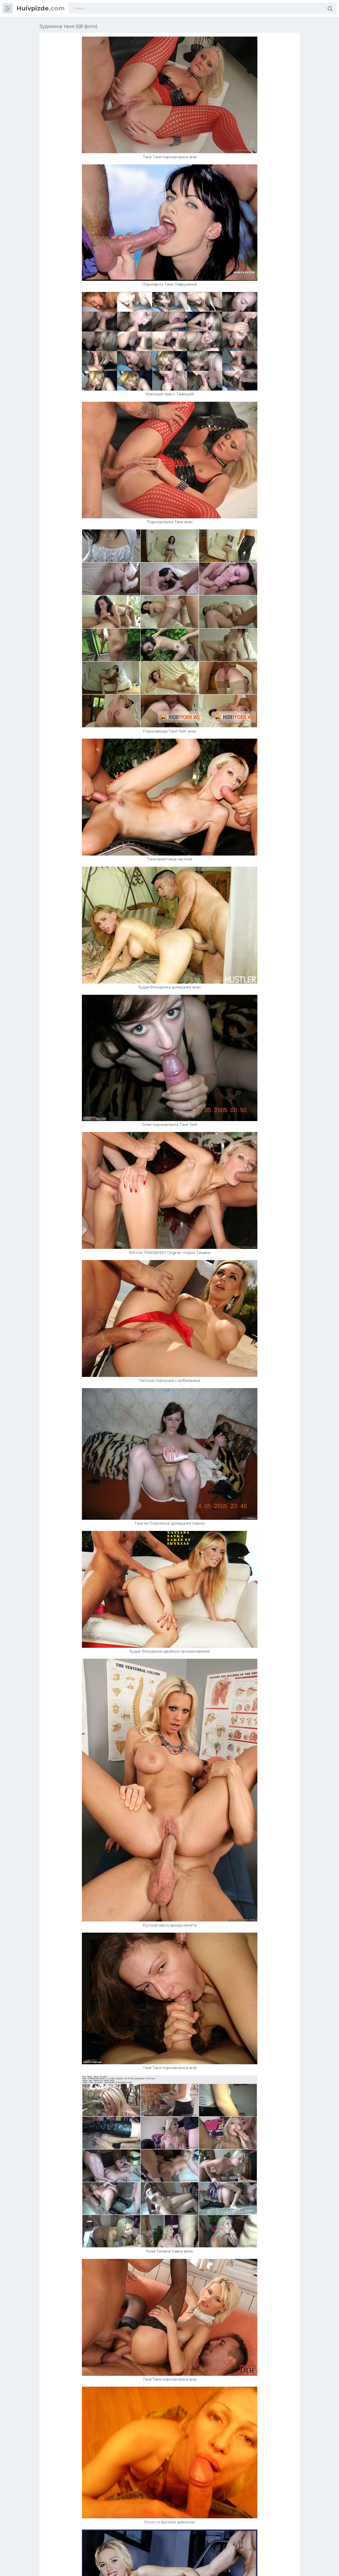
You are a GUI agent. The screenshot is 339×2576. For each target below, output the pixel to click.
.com (41, 8)
